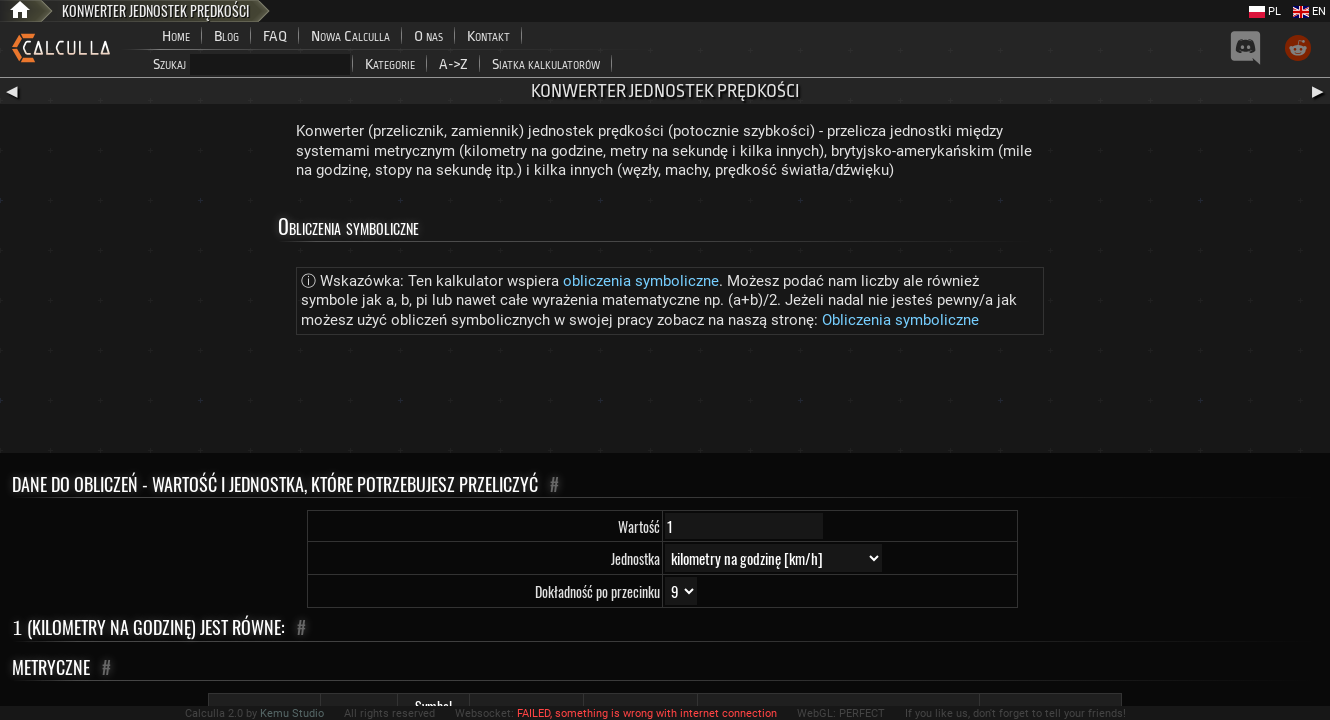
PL (1265, 11)
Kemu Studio (292, 713)
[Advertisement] (665, 398)
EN (1309, 11)
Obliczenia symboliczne (900, 320)
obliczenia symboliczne (641, 281)
